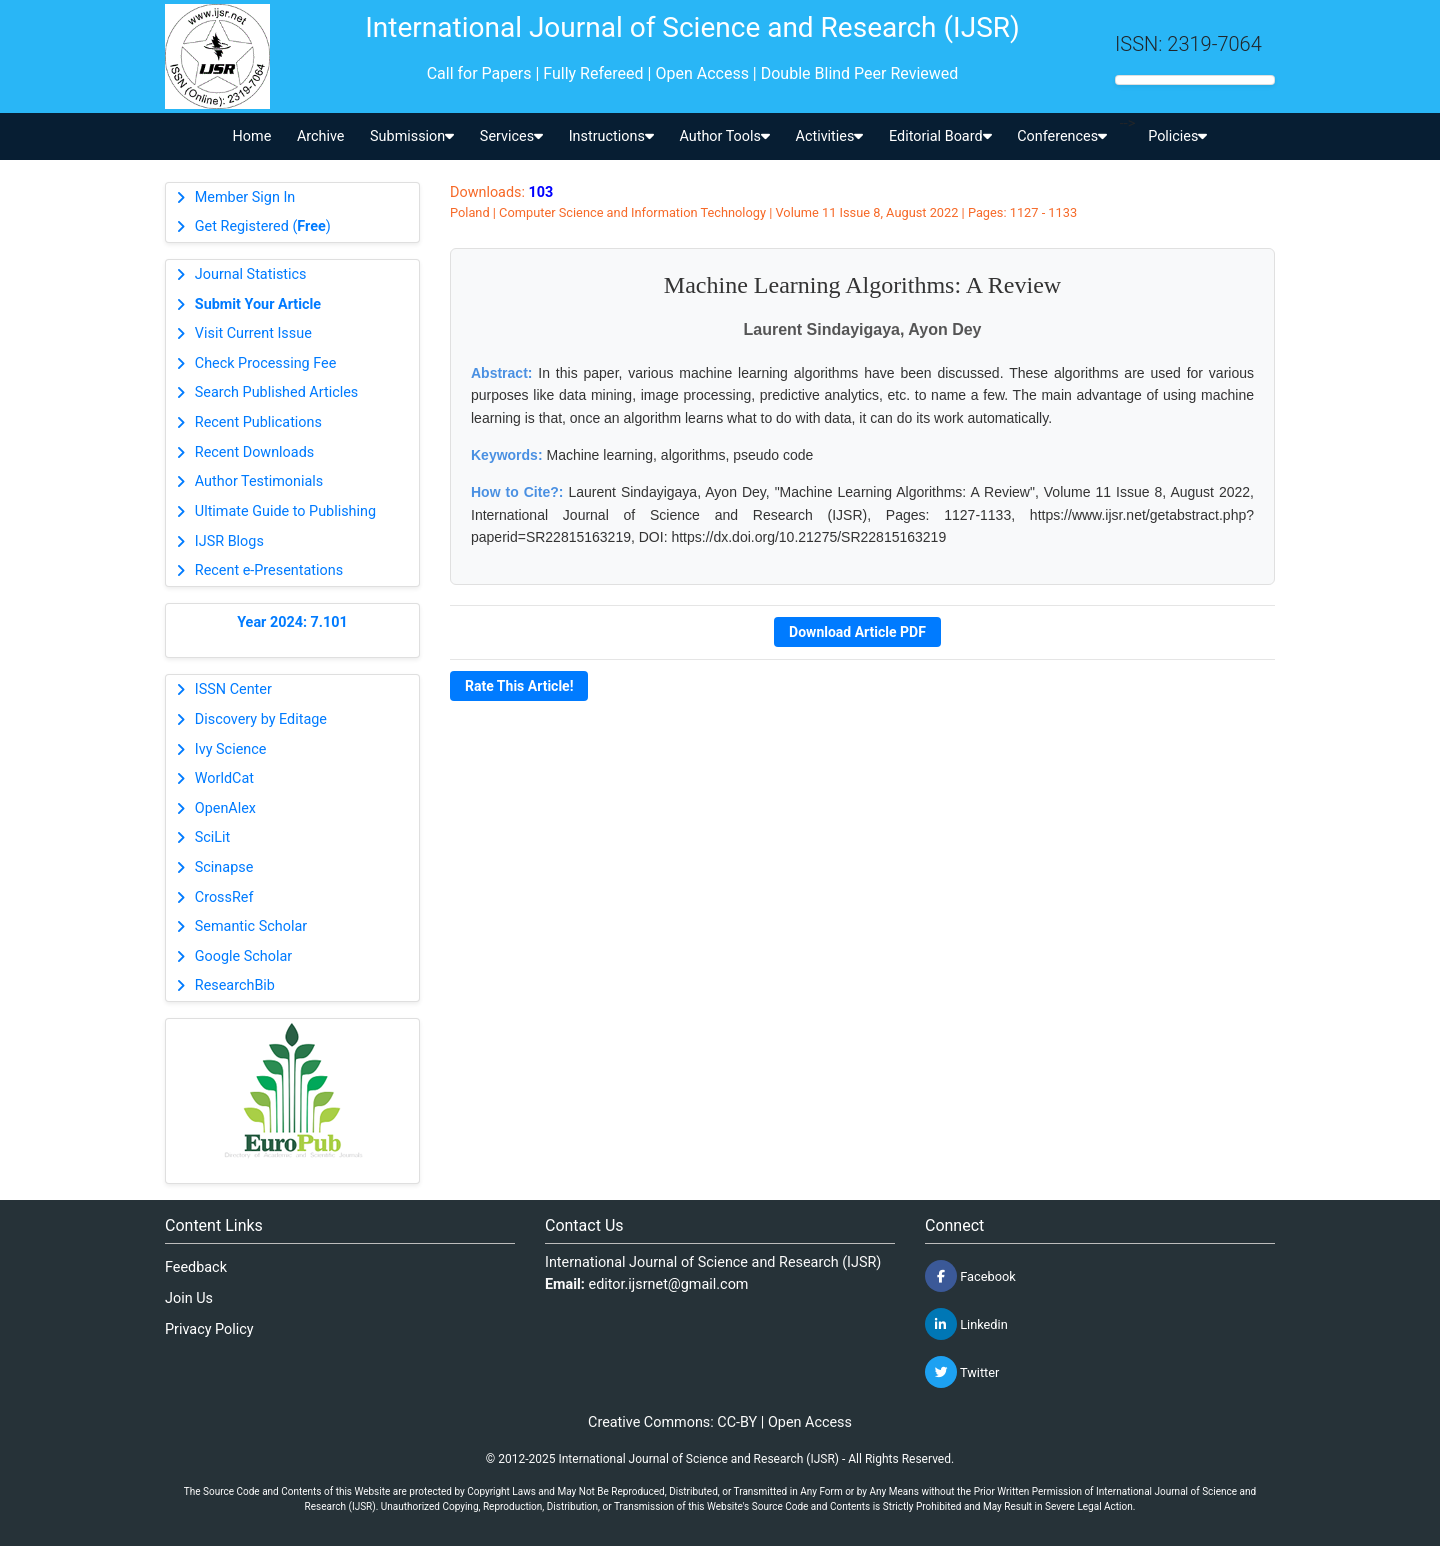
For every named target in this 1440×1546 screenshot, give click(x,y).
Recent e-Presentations (269, 570)
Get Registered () (263, 226)
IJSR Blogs (229, 541)
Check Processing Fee (266, 363)
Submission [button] (412, 136)
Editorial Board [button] (940, 136)
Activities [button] (830, 136)
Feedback (196, 1267)
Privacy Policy (209, 1329)
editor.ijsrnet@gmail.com (669, 1284)
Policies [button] (1177, 136)
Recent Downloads (254, 452)
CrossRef (224, 897)
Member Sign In (245, 197)
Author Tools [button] (724, 136)
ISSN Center (233, 689)
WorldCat (224, 778)
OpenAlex (225, 808)
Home (252, 136)
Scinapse (224, 867)
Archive (321, 136)
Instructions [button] (611, 136)
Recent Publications (258, 422)
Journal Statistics (251, 274)
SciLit (213, 837)
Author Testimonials (259, 481)
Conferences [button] (1062, 136)
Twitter (962, 1372)
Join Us (189, 1298)
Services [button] (511, 136)
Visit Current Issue (253, 333)
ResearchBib (235, 985)
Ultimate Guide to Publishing (285, 511)
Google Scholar (243, 956)
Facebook (970, 1276)
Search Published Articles (276, 392)
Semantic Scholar (251, 926)
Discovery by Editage (261, 719)
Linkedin (966, 1324)
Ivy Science (231, 749)
